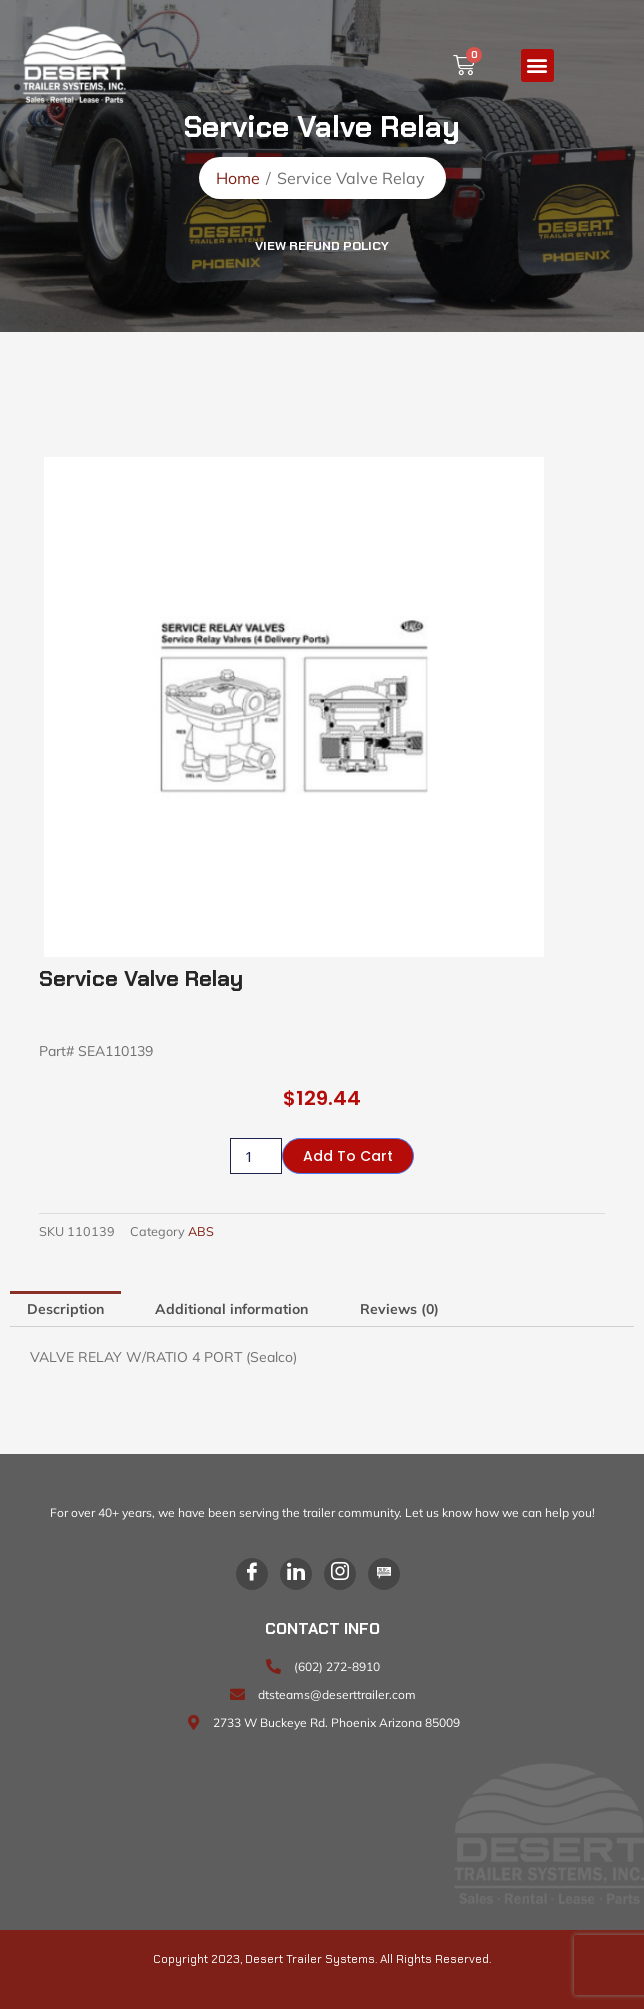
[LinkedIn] (296, 1574)
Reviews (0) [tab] (399, 1309)
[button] (537, 65)
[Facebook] (252, 1574)
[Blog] (384, 1574)
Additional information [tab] (231, 1309)
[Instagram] (340, 1574)
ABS (201, 1231)
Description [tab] (65, 1309)
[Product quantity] (256, 1156)
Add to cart (348, 1156)
